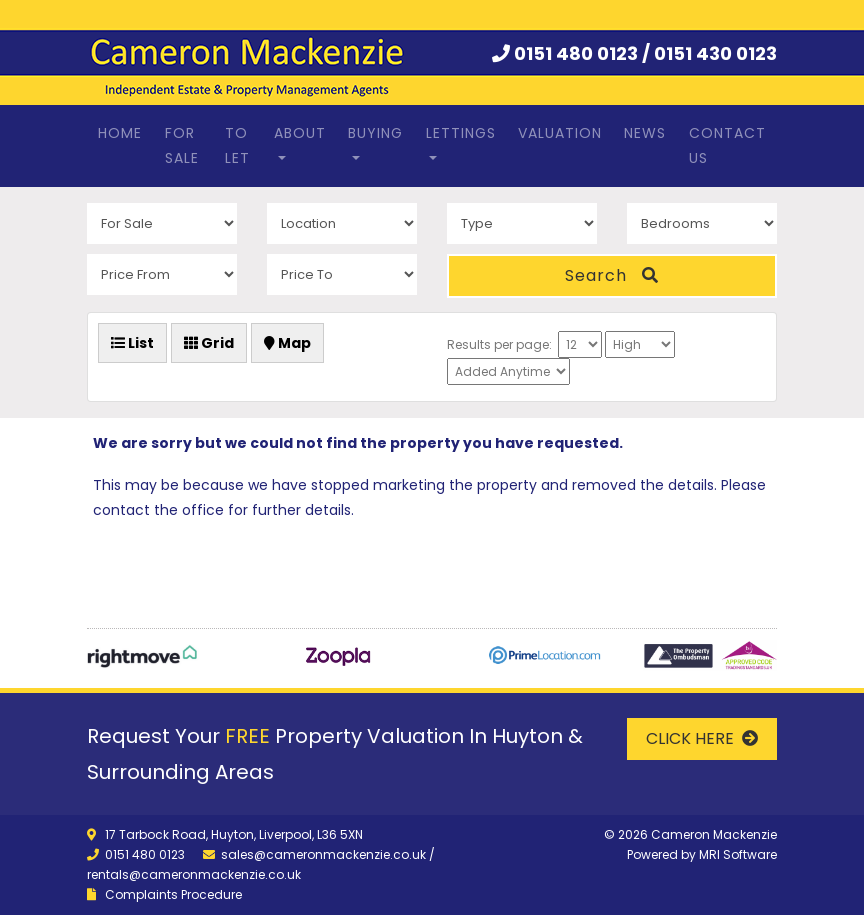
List (132, 343)
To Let (237, 145)
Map (287, 343)
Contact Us (727, 145)
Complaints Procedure (173, 894)
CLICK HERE (702, 738)
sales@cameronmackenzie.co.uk (323, 854)
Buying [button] (375, 133)
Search (612, 275)
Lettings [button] (461, 133)
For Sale (182, 145)
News (645, 133)
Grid (209, 343)
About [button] (300, 133)
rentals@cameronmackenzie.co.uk (194, 874)
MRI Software (738, 854)
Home (120, 133)
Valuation (560, 133)
